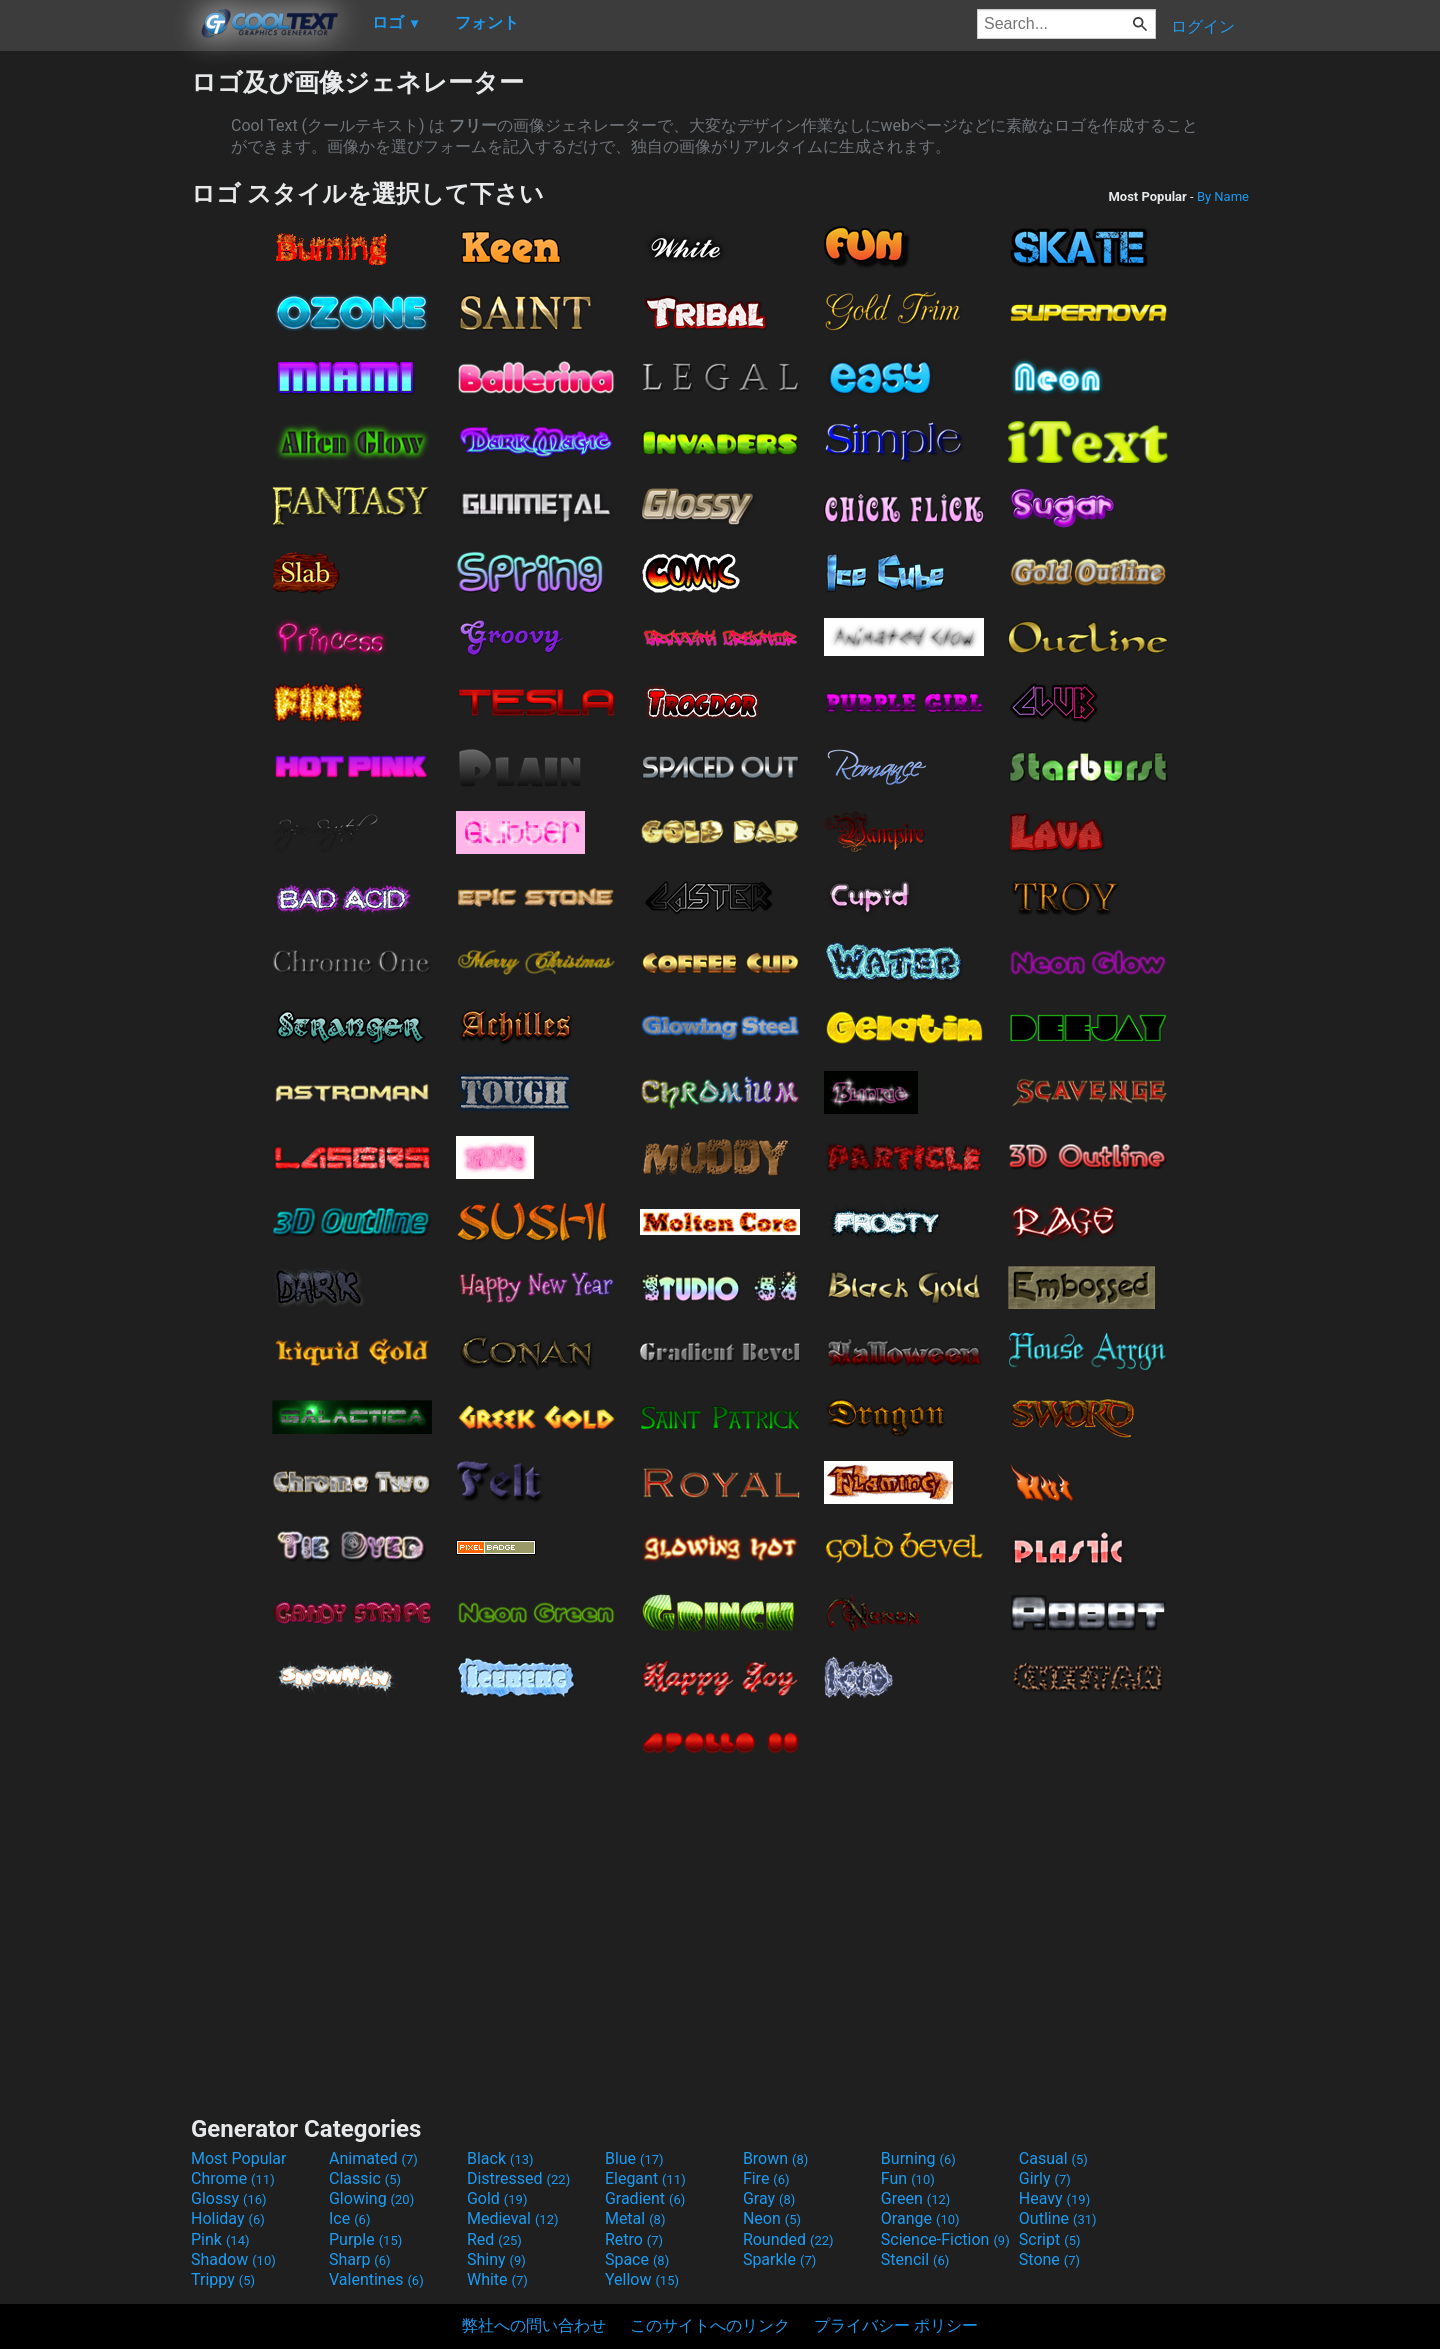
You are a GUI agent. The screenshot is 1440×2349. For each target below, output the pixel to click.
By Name (1223, 196)
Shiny (496, 2259)
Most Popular (239, 2158)
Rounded (788, 2239)
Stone (1049, 2259)
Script (1050, 2239)
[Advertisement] (95, 366)
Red (494, 2239)
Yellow (642, 2279)
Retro (634, 2239)
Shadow (233, 2259)
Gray (769, 2198)
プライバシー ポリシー (896, 2325)
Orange (920, 2218)
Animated (373, 2158)
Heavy (1054, 2198)
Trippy (223, 2279)
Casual (1053, 2158)
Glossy (229, 2198)
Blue (634, 2158)
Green (916, 2198)
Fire (766, 2178)
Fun (908, 2178)
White (497, 2279)
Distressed (518, 2178)
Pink (220, 2239)
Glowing (371, 2198)
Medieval (513, 2218)
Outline (1058, 2218)
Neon (772, 2218)
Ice (349, 2218)
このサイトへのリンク (710, 2325)
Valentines (376, 2279)
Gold (497, 2198)
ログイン (1203, 26)
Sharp (360, 2259)
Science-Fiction (945, 2239)
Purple (365, 2239)
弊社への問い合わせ (534, 2325)
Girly (1045, 2178)
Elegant (645, 2178)
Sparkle (779, 2259)
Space (637, 2259)
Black (500, 2158)
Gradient (645, 2198)
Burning (918, 2158)
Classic (365, 2178)
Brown (775, 2158)
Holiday (228, 2218)
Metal (635, 2218)
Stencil (915, 2259)
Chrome (233, 2178)
